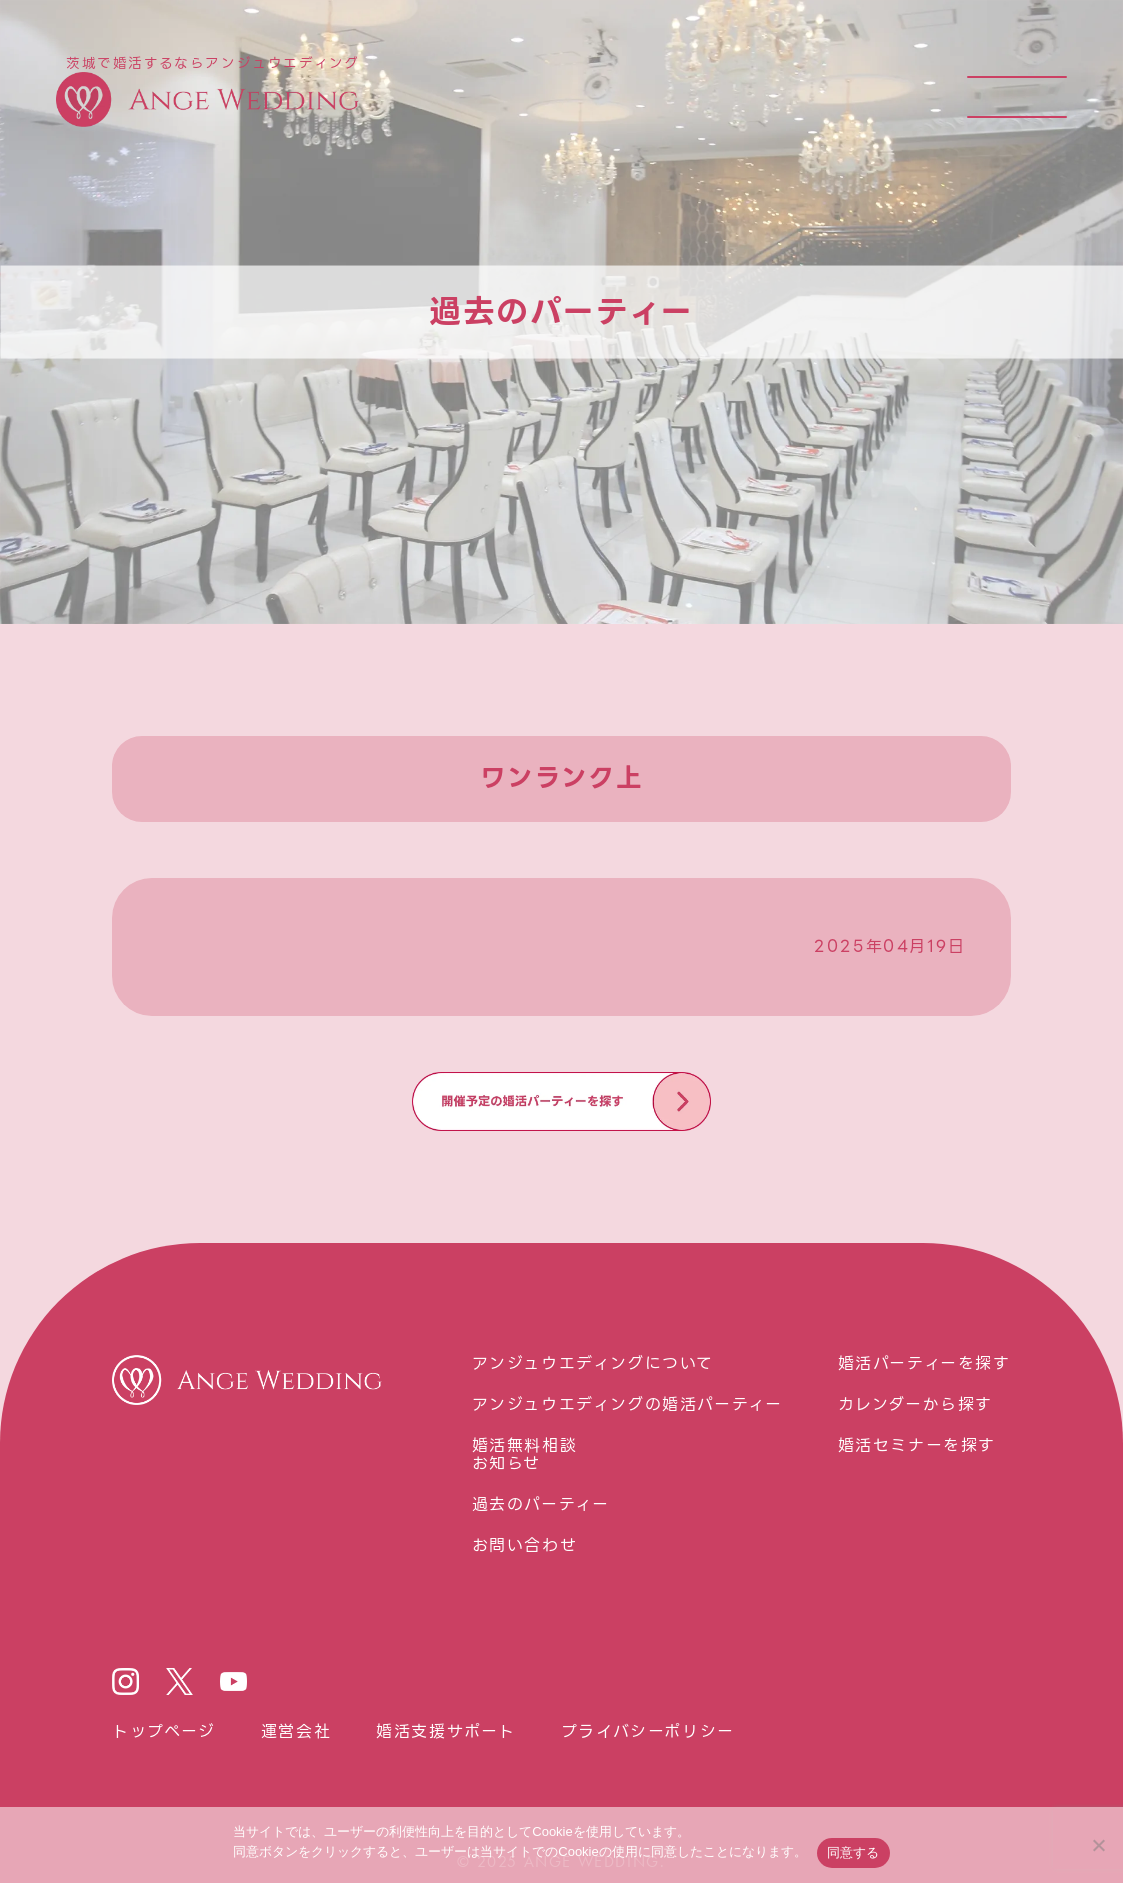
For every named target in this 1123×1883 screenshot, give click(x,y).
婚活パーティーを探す (924, 1364)
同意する (853, 1852)
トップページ (164, 1732)
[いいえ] (1098, 1845)
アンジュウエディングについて (593, 1364)
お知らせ (506, 1464)
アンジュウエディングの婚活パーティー (627, 1405)
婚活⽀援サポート (446, 1732)
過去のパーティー (541, 1505)
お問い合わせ (525, 1546)
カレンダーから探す (915, 1405)
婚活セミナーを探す (917, 1446)
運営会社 (296, 1732)
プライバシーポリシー (648, 1732)
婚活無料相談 (525, 1446)
